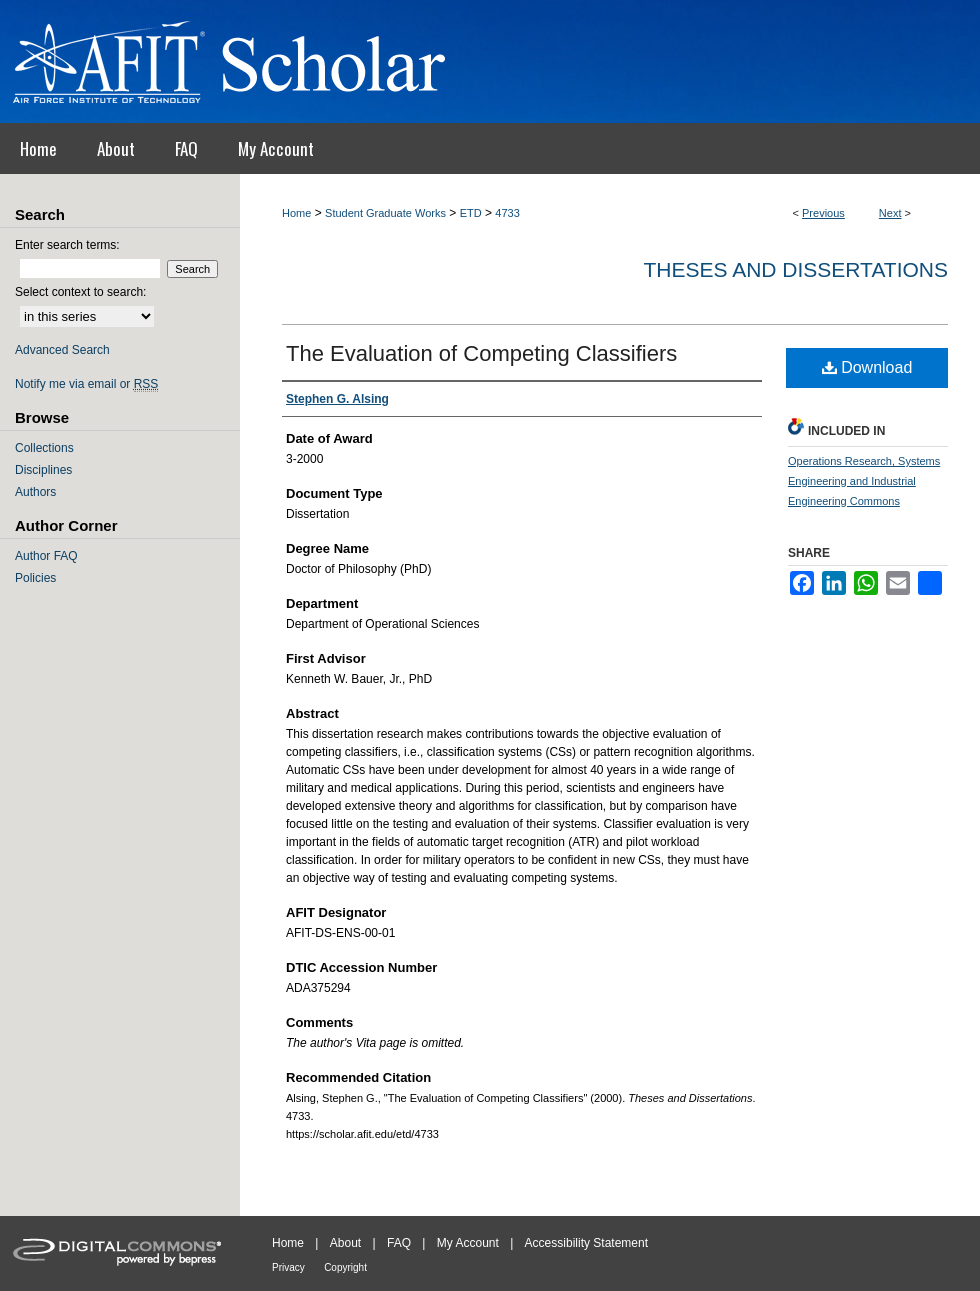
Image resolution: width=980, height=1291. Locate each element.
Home (296, 213)
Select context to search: (80, 292)
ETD (471, 213)
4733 (507, 213)
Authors (35, 492)
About (345, 1243)
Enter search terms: (67, 245)
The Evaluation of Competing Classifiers (481, 353)
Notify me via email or (86, 384)
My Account (468, 1243)
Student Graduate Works (385, 213)
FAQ (399, 1243)
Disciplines (43, 470)
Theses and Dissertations (795, 269)
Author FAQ (46, 556)
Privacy (288, 1267)
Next (890, 213)
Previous (823, 213)
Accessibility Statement (586, 1243)
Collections (44, 448)
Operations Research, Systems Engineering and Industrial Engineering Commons (864, 481)
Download (867, 367)
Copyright (345, 1267)
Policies (35, 578)
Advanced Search (62, 350)
